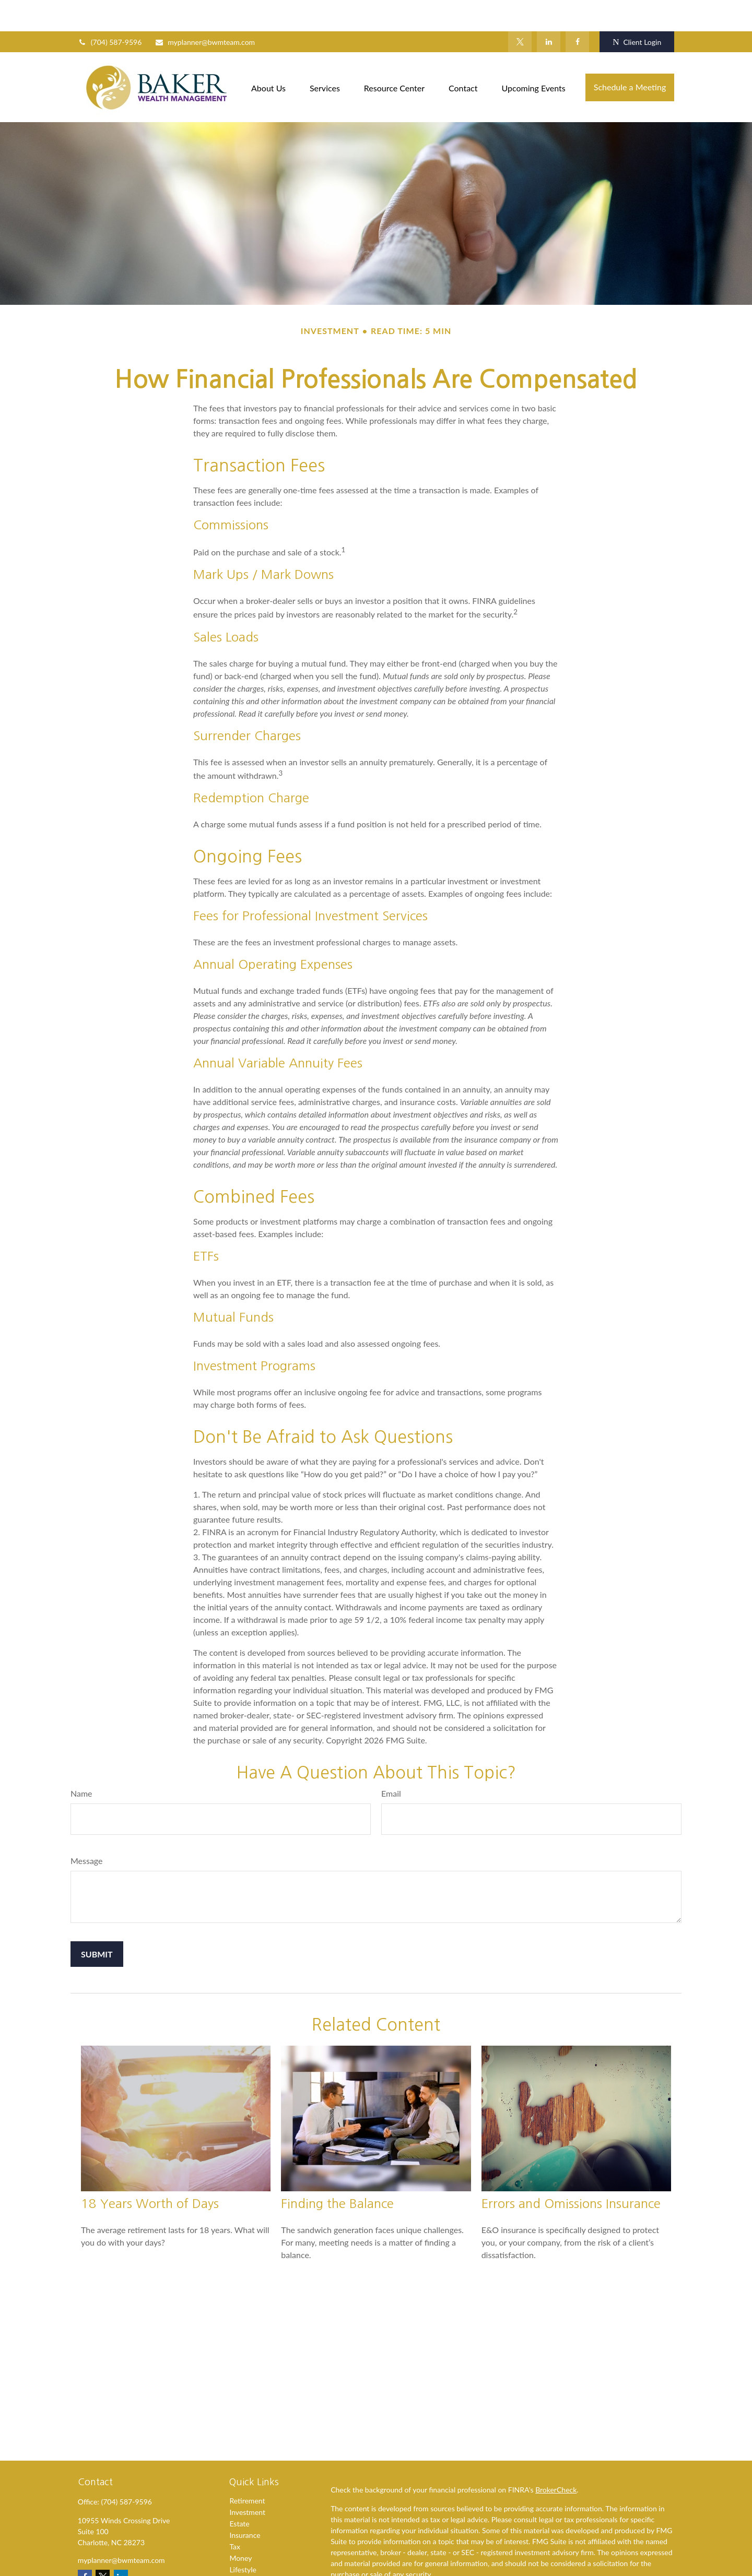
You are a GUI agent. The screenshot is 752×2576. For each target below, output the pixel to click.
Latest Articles (252, 2549)
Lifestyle (242, 2538)
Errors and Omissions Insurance (571, 2172)
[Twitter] (520, 10)
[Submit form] (96, 1923)
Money (240, 2526)
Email (391, 1762)
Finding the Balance (337, 2172)
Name (81, 1762)
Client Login (637, 10)
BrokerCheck (556, 2458)
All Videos (245, 2561)
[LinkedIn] (548, 10)
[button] (268, 55)
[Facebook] (577, 10)
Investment (247, 2480)
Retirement (247, 2469)
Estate (239, 2492)
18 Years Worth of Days (150, 2172)
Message (86, 1829)
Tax (234, 2515)
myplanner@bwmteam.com (205, 10)
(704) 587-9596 (110, 10)
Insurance (244, 2503)
